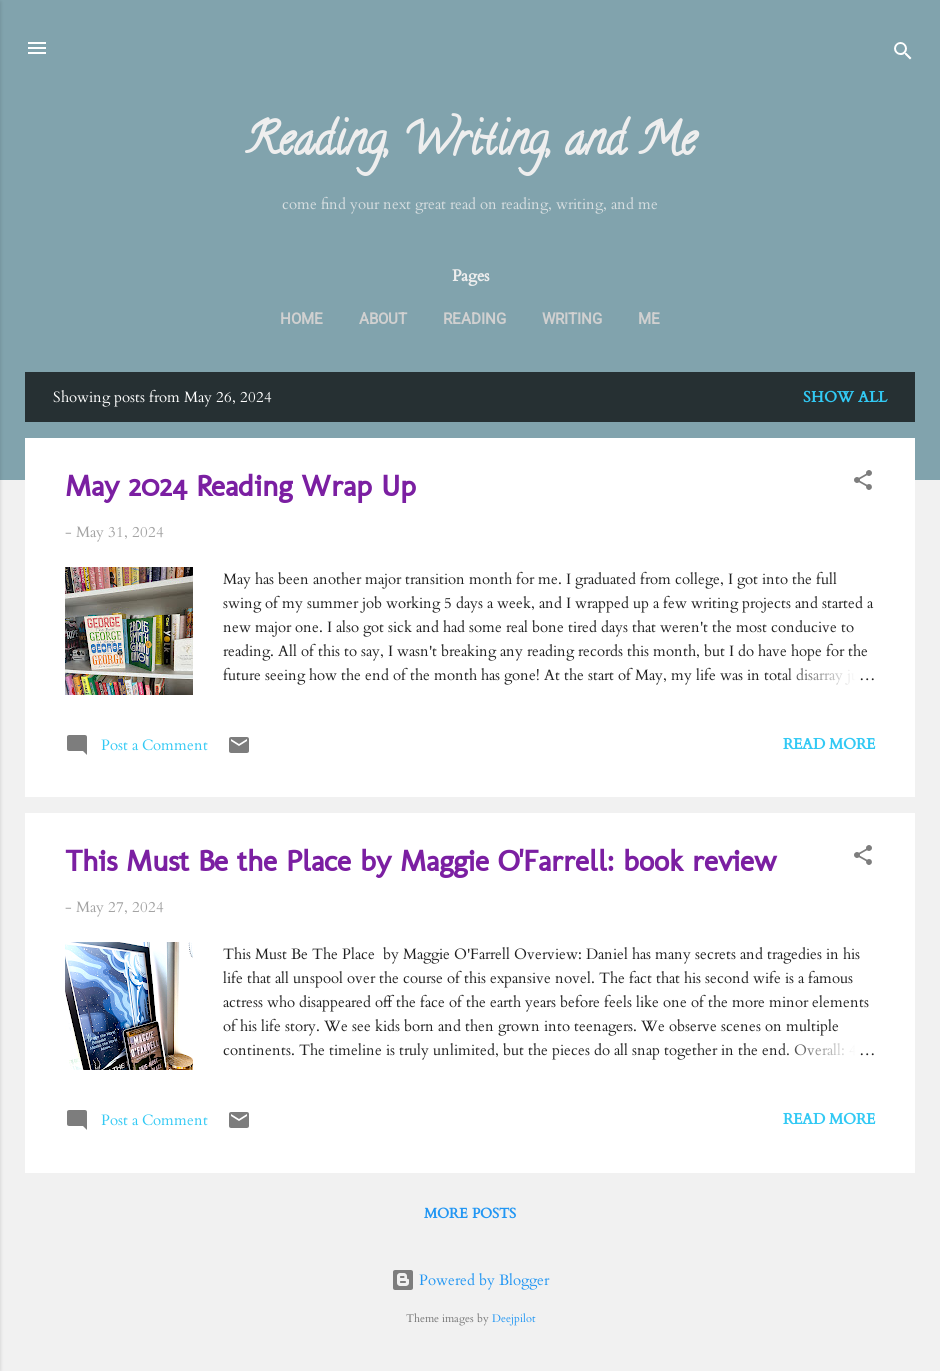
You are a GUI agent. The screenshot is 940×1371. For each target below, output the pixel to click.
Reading (474, 319)
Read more (829, 744)
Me (649, 319)
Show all (845, 397)
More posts (470, 1213)
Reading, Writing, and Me (470, 145)
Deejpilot (513, 1319)
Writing (572, 319)
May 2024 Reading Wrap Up (240, 486)
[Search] (903, 54)
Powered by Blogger (470, 1280)
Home (301, 319)
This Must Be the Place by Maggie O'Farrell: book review (420, 861)
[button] (863, 483)
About (383, 319)
